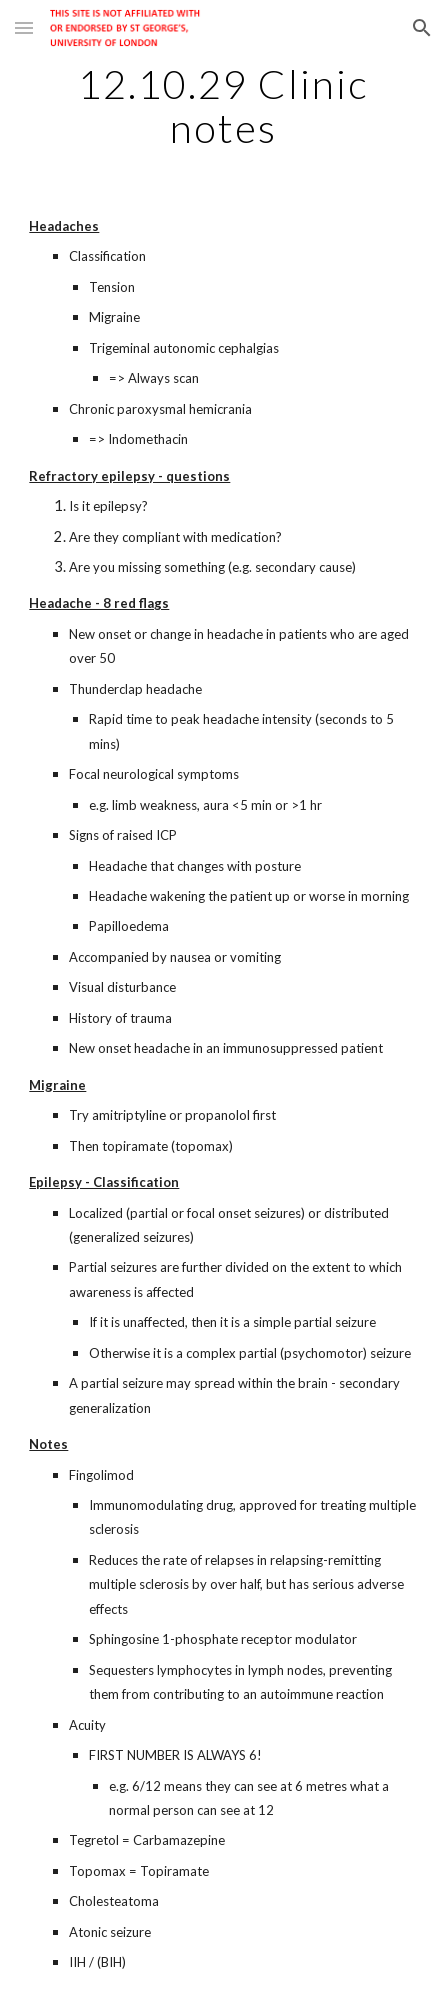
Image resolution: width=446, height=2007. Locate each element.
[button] (24, 27)
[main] (222, 106)
